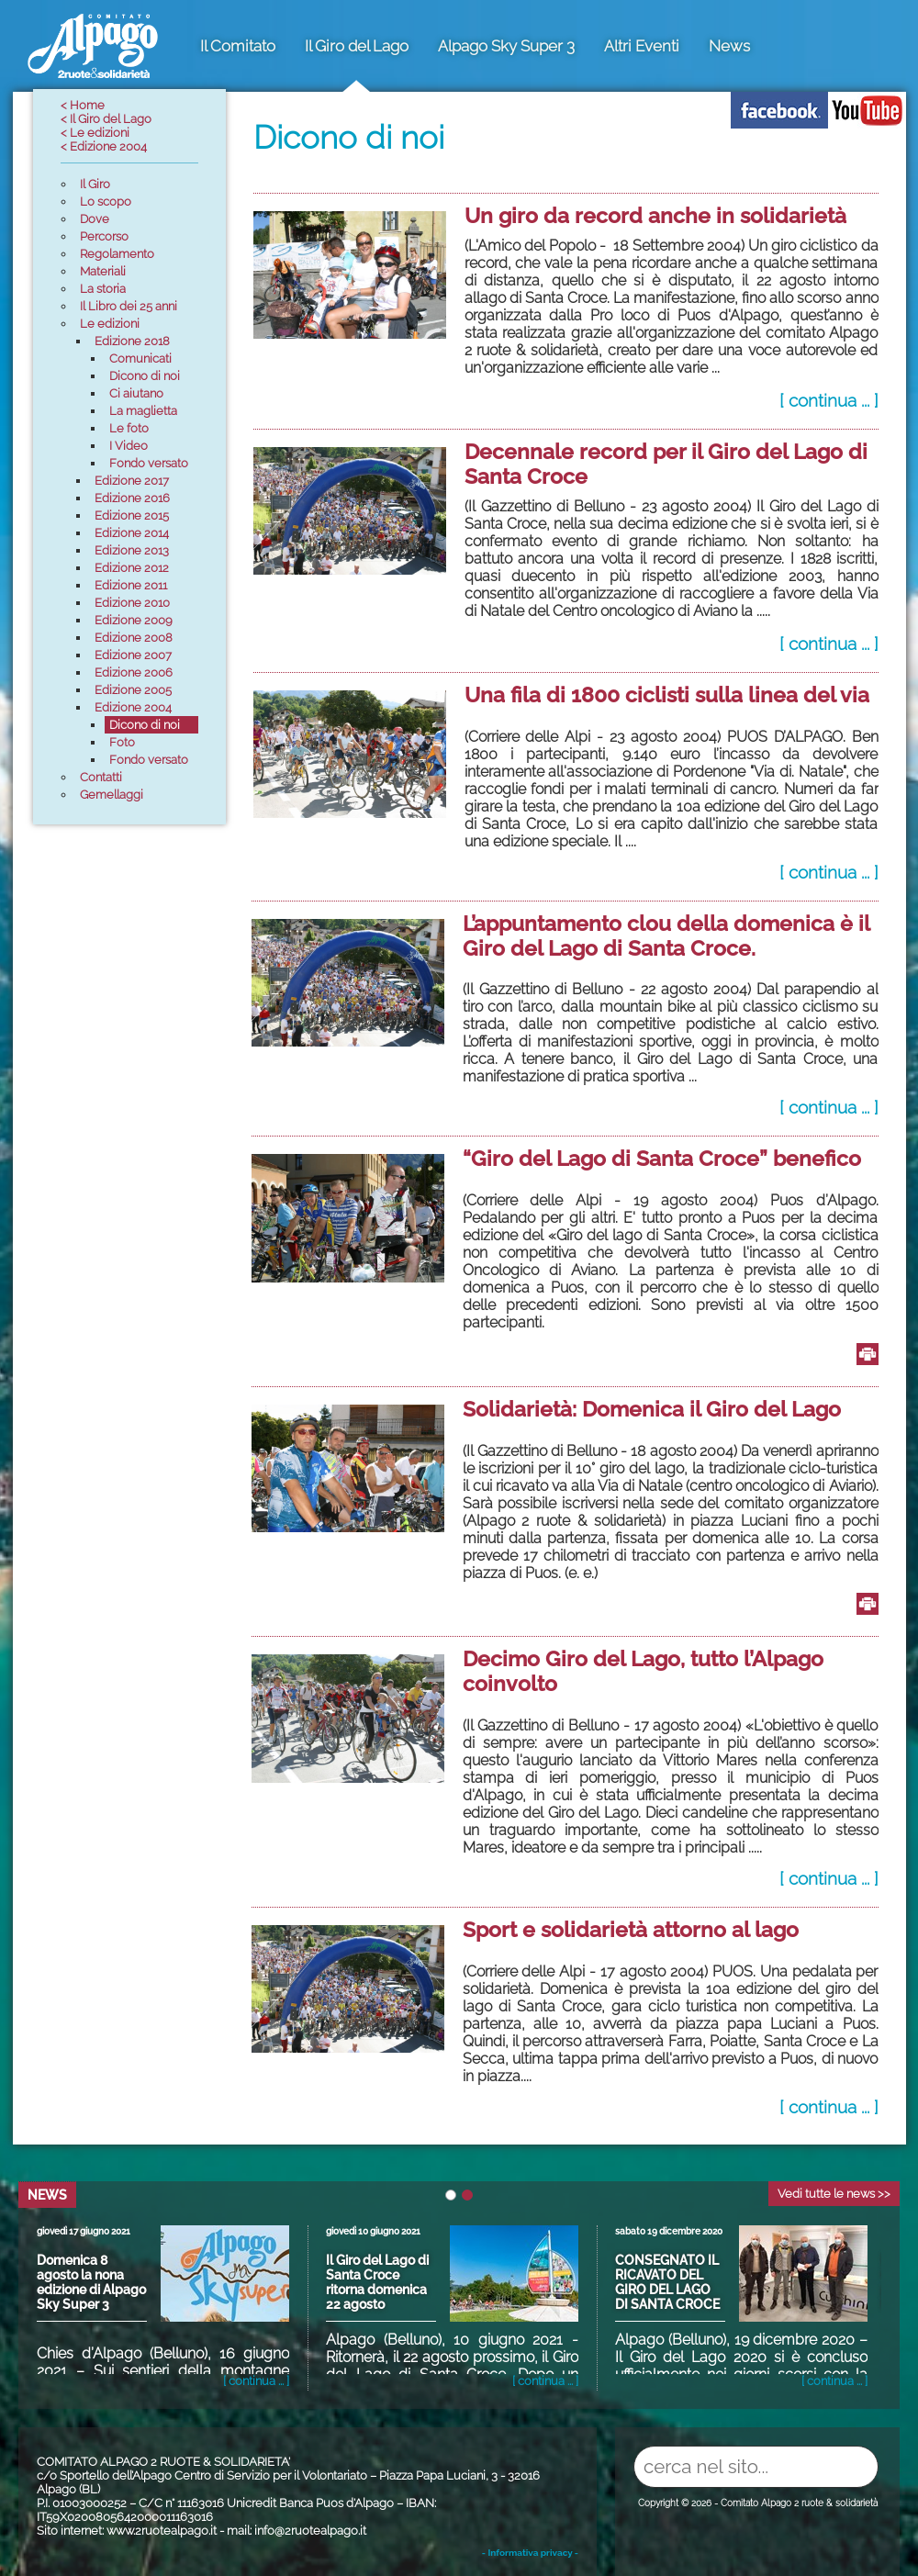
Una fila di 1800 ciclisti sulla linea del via (667, 694)
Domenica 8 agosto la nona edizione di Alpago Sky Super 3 (91, 2282)
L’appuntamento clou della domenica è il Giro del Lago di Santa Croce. (666, 935)
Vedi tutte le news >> (834, 2194)
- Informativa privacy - (530, 2553)
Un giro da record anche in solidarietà (655, 215)
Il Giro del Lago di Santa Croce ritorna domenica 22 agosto (377, 2282)
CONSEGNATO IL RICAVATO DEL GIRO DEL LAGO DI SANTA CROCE (667, 2282)
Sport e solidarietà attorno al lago (631, 1929)
